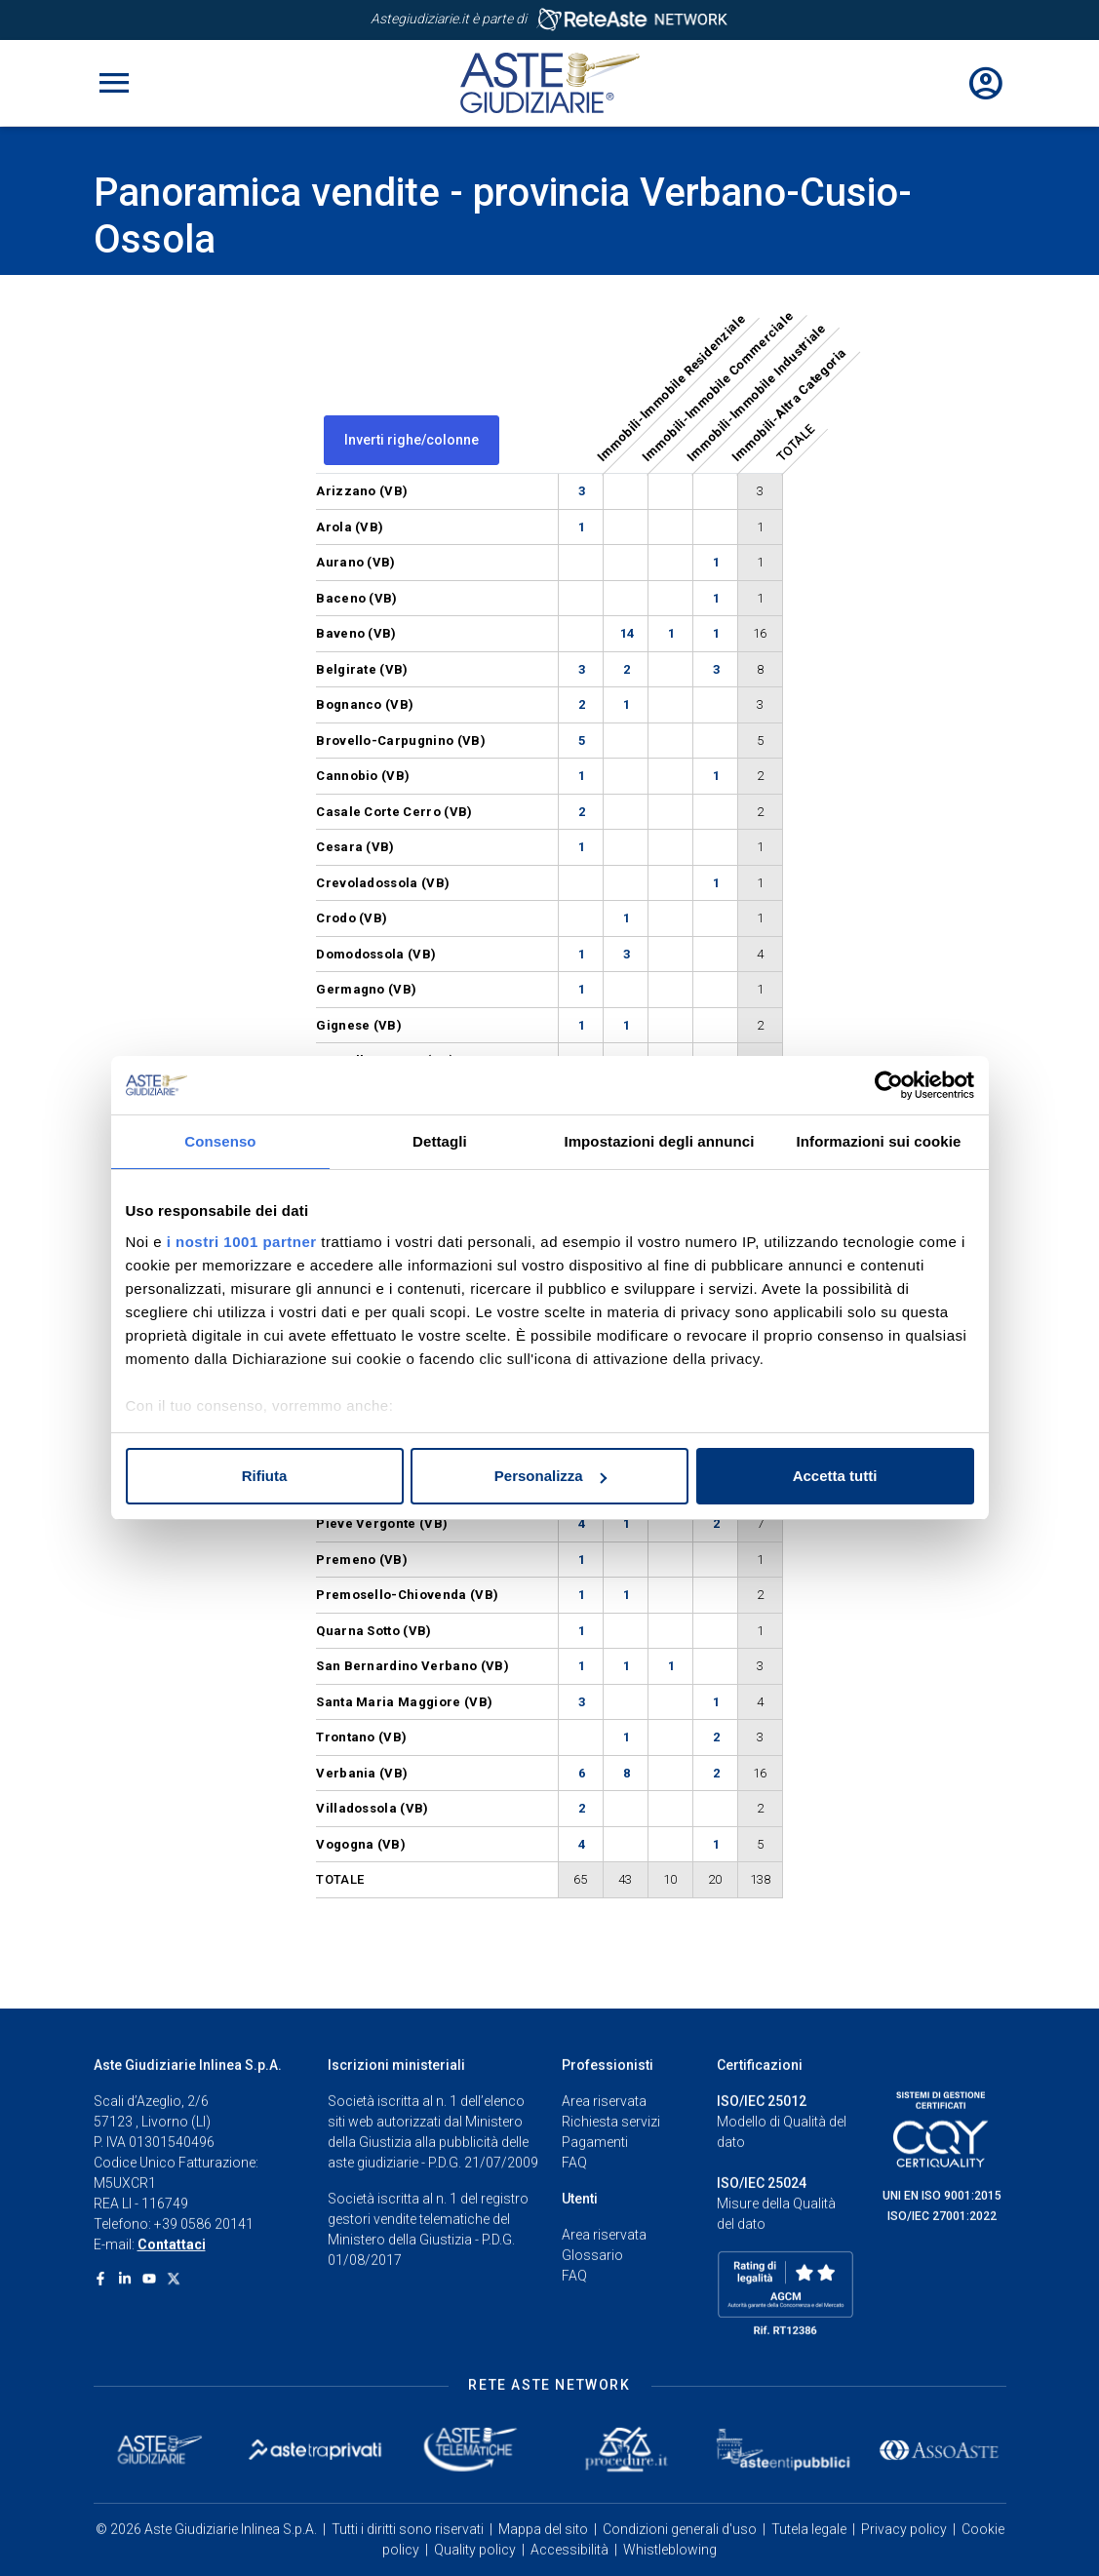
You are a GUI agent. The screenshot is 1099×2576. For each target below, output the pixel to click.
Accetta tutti (835, 1475)
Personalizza (550, 1475)
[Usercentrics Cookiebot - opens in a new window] (889, 1085)
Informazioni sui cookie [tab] (879, 1141)
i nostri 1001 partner (242, 1241)
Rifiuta (265, 1475)
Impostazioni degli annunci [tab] (659, 1141)
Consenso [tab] (219, 1141)
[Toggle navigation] (114, 82)
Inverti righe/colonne (411, 440)
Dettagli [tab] (439, 1141)
